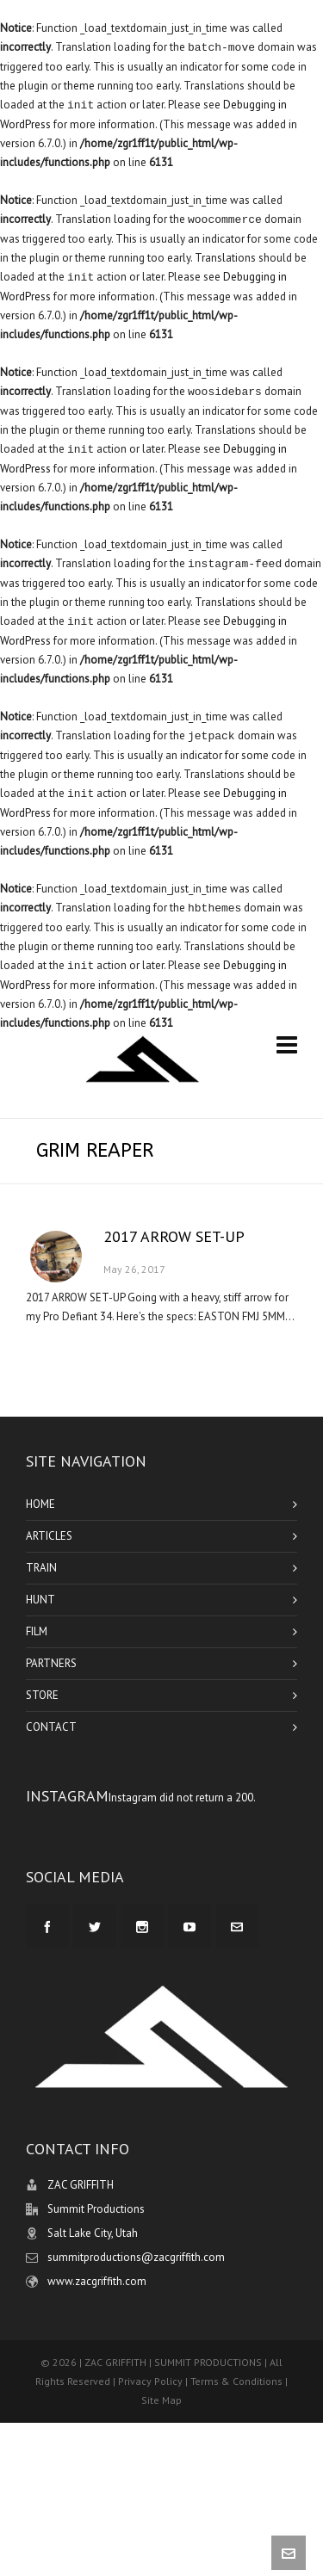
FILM (36, 1631)
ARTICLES (49, 1536)
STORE (42, 1695)
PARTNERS (51, 1663)
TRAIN (41, 1567)
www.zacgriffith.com (96, 2281)
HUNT (40, 1599)
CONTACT (51, 1727)
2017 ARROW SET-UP (174, 1236)
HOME (40, 1504)
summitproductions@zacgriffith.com (136, 2257)
